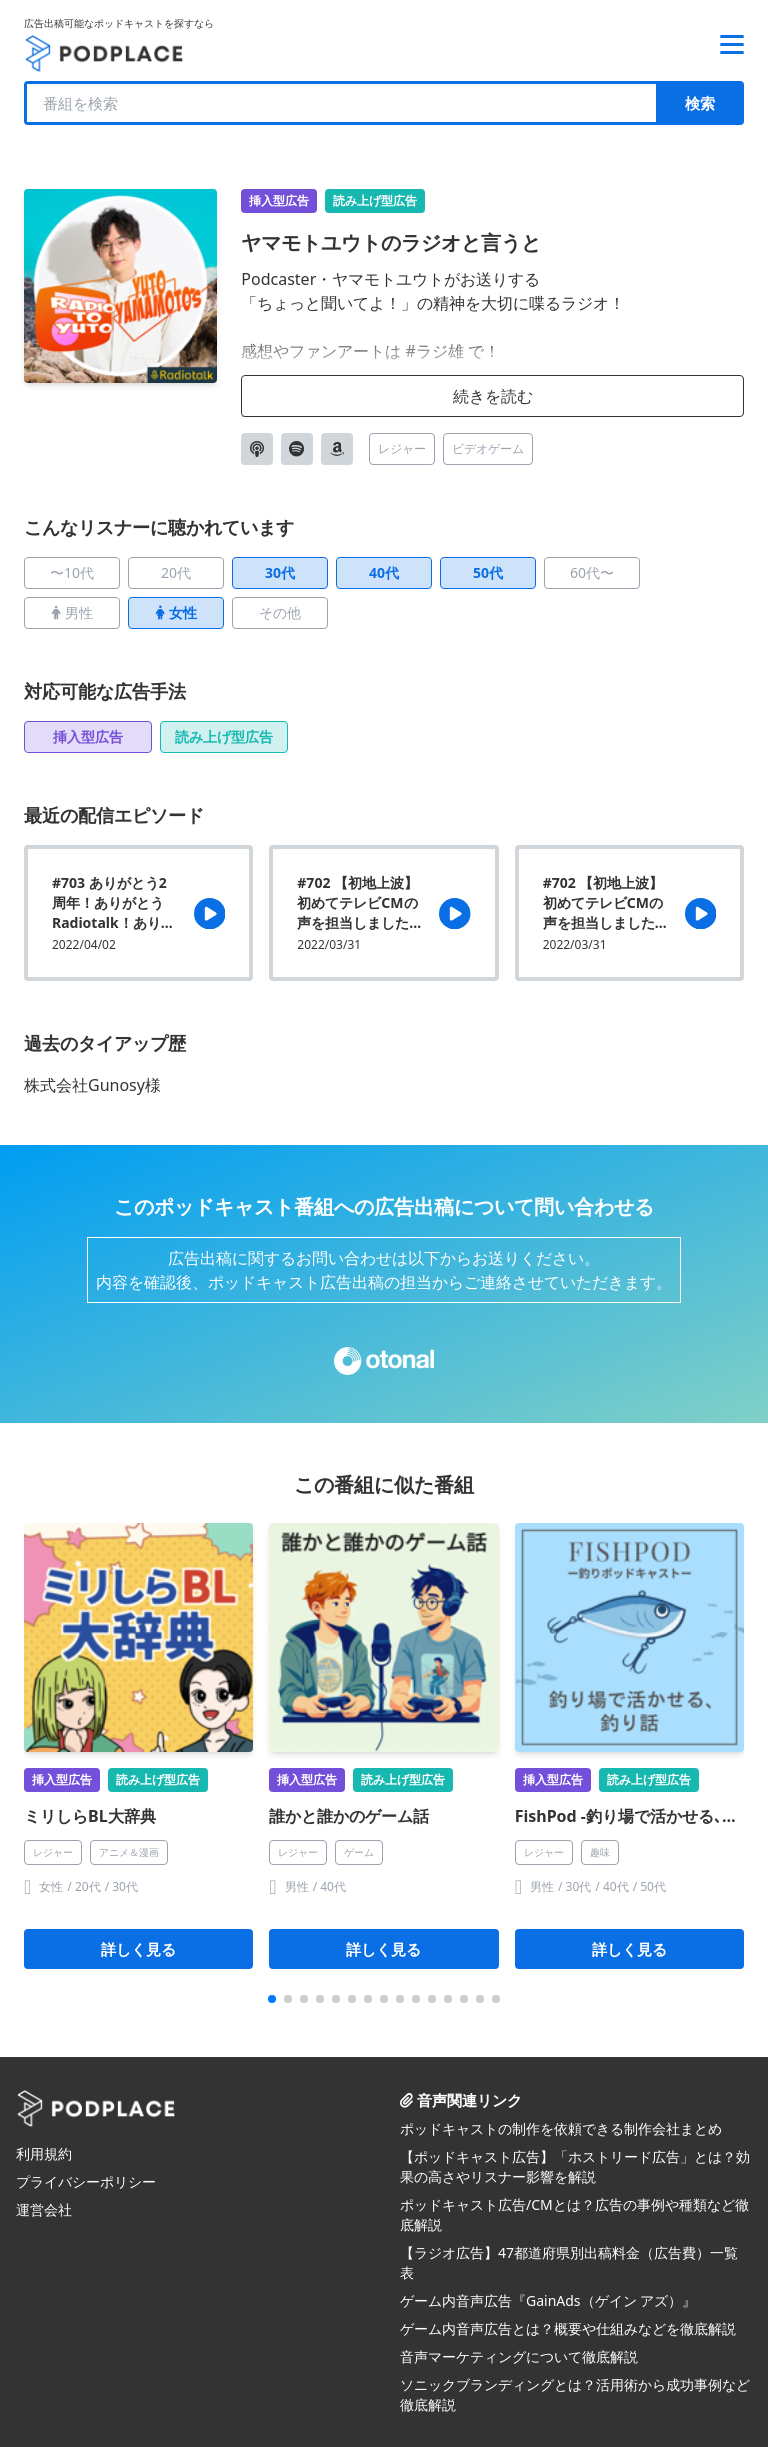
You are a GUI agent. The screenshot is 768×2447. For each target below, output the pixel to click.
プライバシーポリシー (86, 2181)
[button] (272, 1999)
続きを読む (493, 396)
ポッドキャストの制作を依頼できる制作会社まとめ (561, 2128)
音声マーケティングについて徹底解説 (519, 2356)
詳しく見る (138, 1949)
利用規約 (44, 2153)
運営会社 (44, 2209)
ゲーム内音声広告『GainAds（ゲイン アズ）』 (548, 2300)
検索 (700, 103)
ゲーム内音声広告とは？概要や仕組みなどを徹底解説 (568, 2328)
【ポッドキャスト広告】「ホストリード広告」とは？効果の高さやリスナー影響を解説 (575, 2166)
